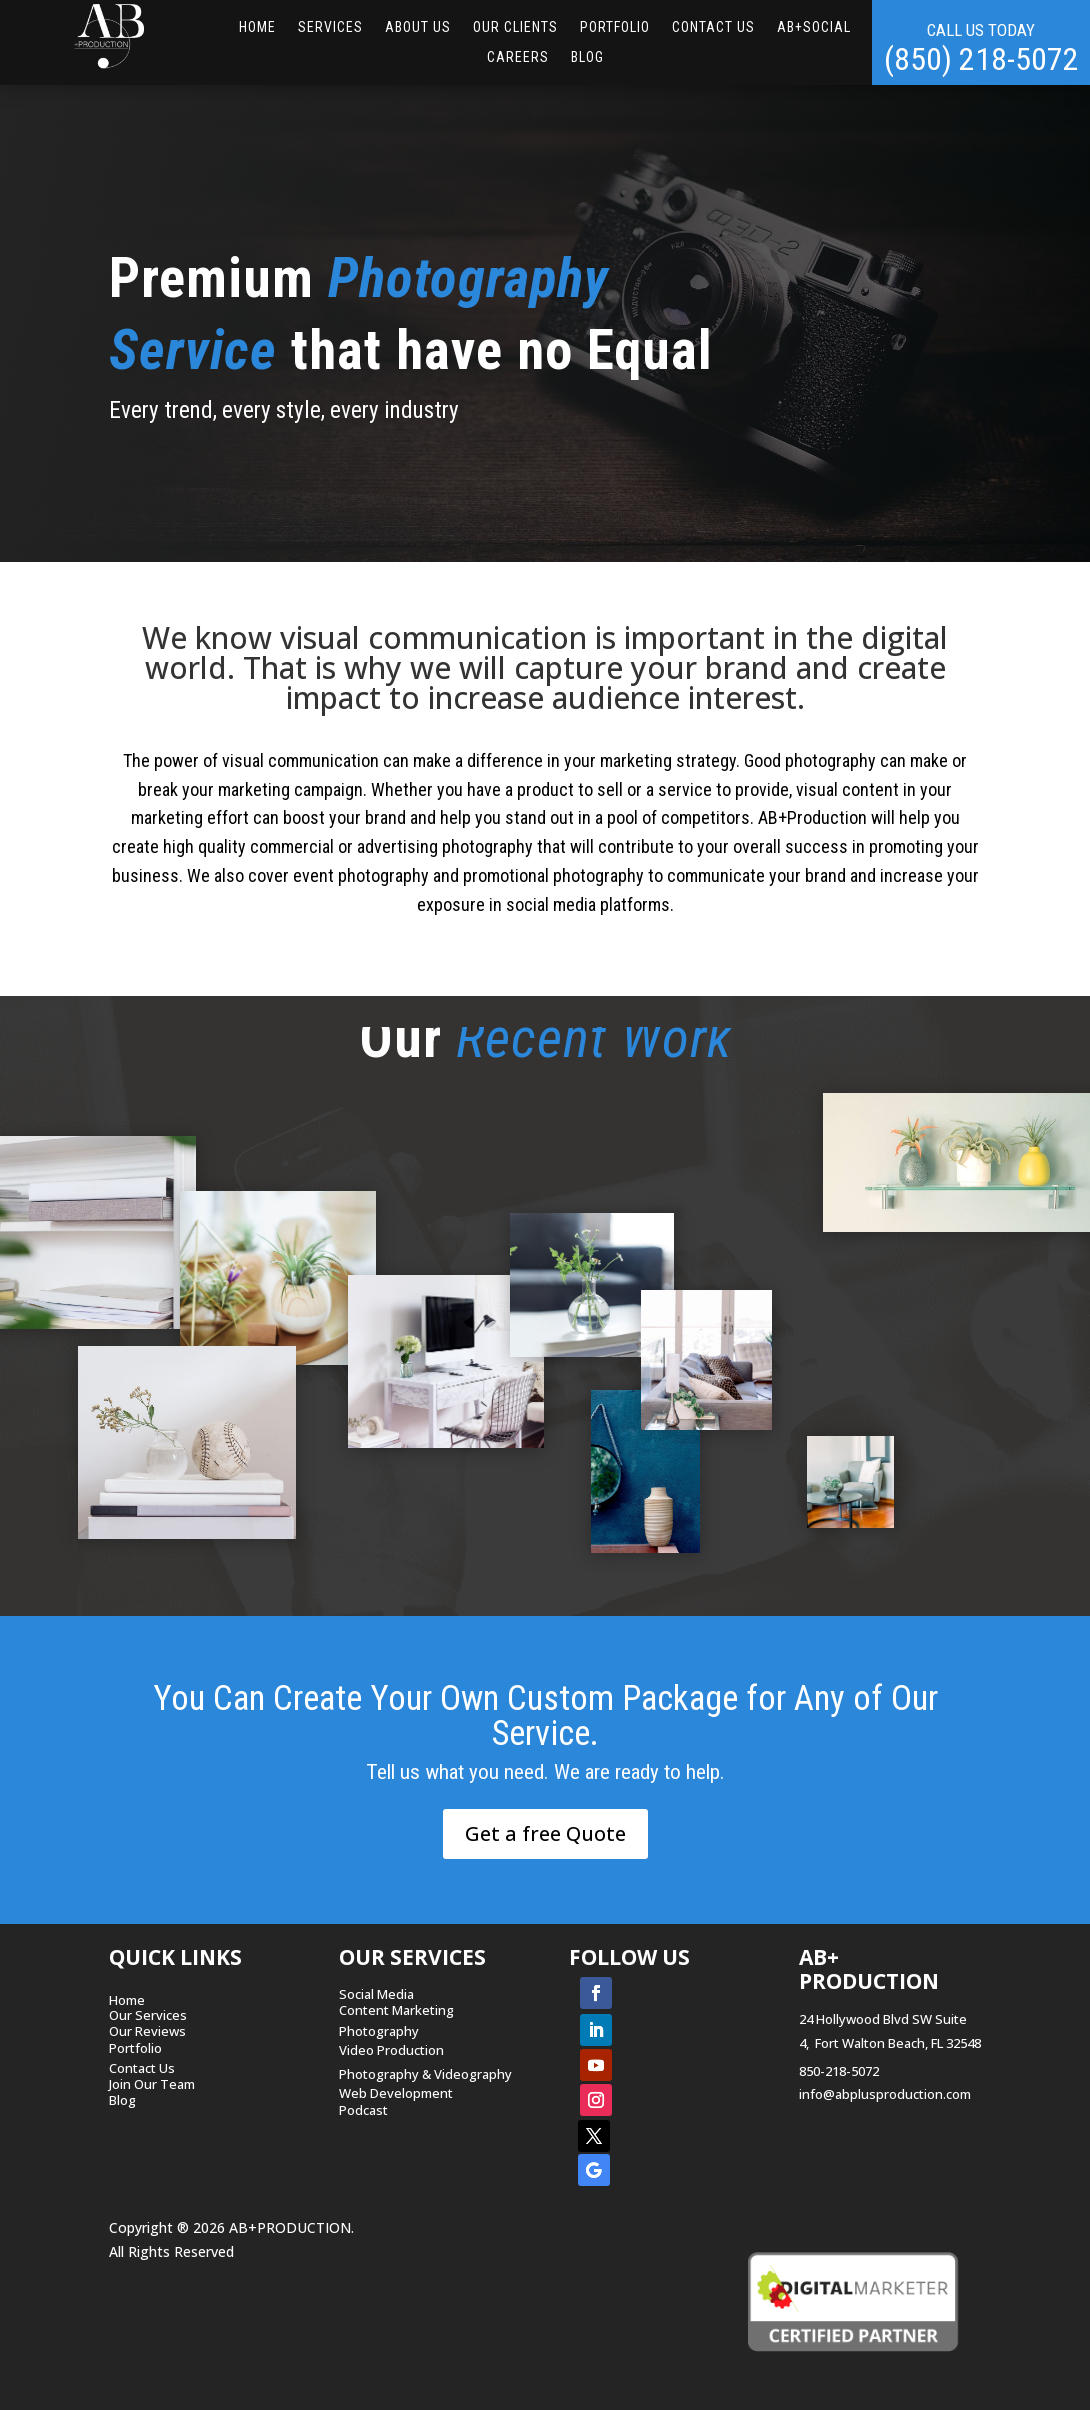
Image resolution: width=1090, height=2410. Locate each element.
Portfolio (615, 27)
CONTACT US (713, 27)
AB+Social (814, 27)
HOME (257, 27)
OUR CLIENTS (515, 27)
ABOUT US (418, 27)
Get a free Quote (545, 1833)
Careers (518, 57)
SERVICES (330, 27)
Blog (587, 57)
